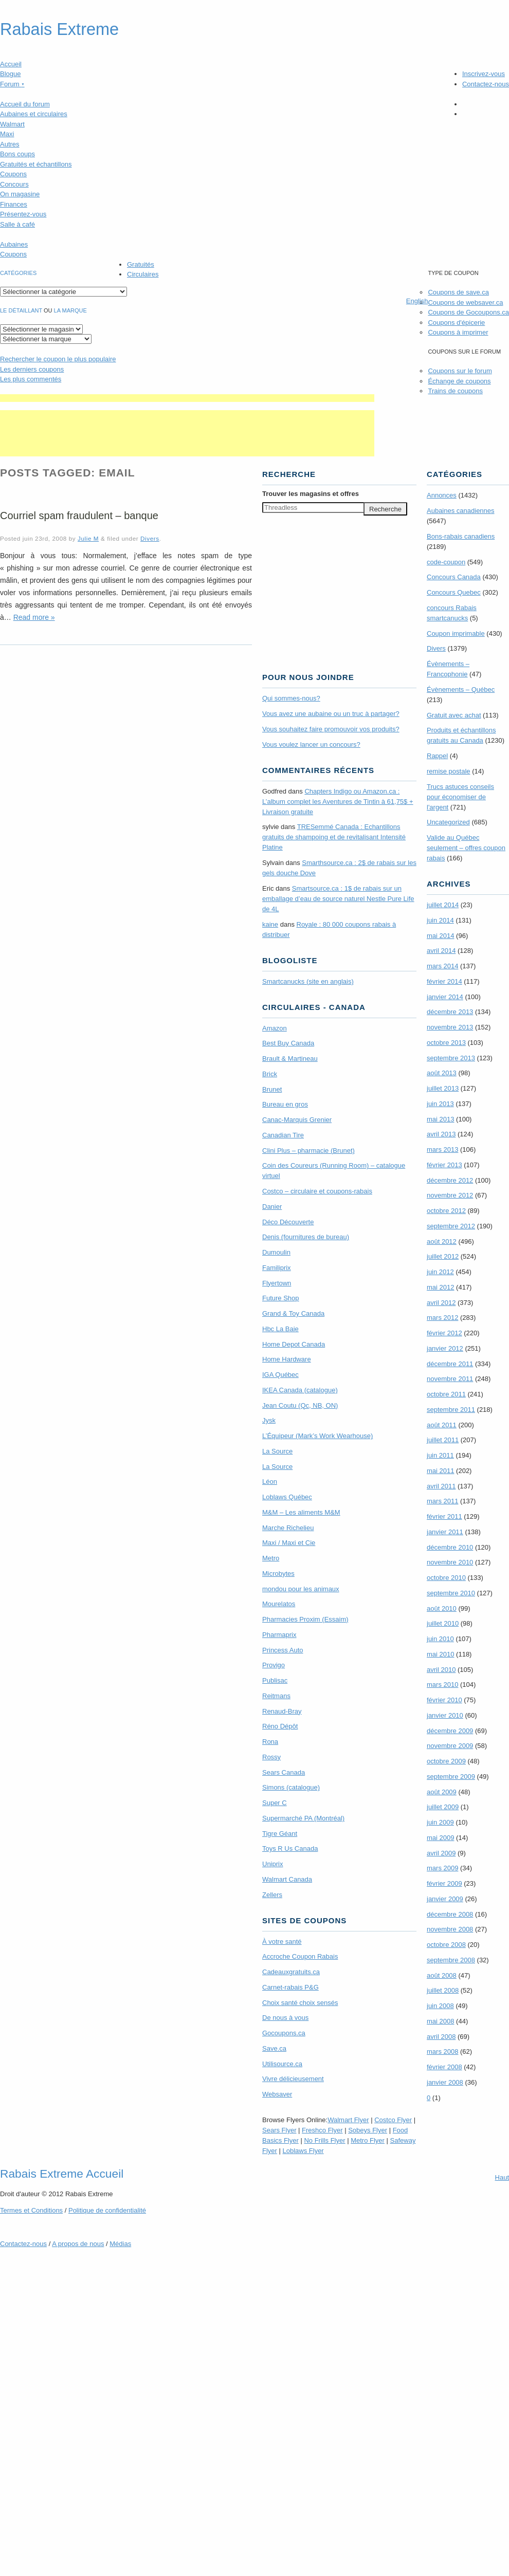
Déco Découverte (288, 1222)
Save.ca (274, 2048)
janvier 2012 (445, 1348)
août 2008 (442, 1975)
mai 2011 (440, 1471)
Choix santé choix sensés (300, 2003)
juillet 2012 (443, 1256)
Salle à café (17, 224)
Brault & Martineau (290, 1058)
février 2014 (444, 981)
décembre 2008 (450, 1914)
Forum (12, 84)
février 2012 (444, 1333)
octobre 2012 (446, 1211)
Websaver (277, 2094)
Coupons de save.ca (458, 292)
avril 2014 (441, 950)
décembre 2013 (450, 1012)
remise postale (448, 771)
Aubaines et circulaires (33, 114)
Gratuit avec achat (454, 715)
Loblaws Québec (287, 1497)
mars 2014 (442, 966)
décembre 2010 (450, 1547)
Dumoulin (276, 1252)
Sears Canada (283, 1772)
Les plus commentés (30, 379)
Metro (270, 1558)
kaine (270, 924)
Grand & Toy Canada (293, 1313)
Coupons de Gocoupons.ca (468, 312)
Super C (274, 1803)
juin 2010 (440, 1639)
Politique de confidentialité (107, 2210)
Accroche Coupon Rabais (300, 1956)
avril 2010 (441, 1669)
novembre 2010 (450, 1562)
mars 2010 (442, 1684)
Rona (270, 1741)
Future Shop (280, 1298)
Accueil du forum (25, 104)
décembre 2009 (450, 1731)
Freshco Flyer (322, 2130)
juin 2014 (440, 920)
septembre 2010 (451, 1593)
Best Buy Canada (288, 1043)
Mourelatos (278, 1604)
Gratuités (140, 264)
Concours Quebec (454, 592)
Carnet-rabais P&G (290, 1987)
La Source (277, 1451)
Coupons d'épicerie (456, 322)
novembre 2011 (450, 1379)
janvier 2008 (445, 2082)
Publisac (274, 1680)
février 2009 (444, 1883)
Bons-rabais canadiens (461, 536)
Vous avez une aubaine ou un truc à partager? (330, 713)
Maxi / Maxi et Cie (288, 1543)
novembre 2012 (450, 1195)
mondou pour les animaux (300, 1589)
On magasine (20, 194)
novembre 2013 (450, 1027)
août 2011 (442, 1425)
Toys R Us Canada (290, 1848)
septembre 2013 (451, 1058)
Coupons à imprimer (458, 332)
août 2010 (442, 1608)
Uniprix (272, 1864)
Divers (149, 538)
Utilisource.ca (282, 2064)
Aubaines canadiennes (461, 510)
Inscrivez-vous (483, 74)
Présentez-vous (23, 214)
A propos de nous (78, 2244)
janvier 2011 (445, 1532)
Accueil (11, 64)
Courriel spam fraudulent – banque (79, 515)
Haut (502, 2177)
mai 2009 (440, 1838)
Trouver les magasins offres (310, 494)
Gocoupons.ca (283, 2033)
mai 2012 (440, 1287)
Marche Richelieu (288, 1528)
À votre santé (282, 1941)
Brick (269, 1074)
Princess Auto (282, 1650)
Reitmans (276, 1696)
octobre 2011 (446, 1394)
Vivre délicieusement (293, 2079)
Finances (13, 204)
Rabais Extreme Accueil (61, 2173)
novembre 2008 (450, 1929)
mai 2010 (440, 1654)
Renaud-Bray (282, 1711)
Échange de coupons (459, 381)
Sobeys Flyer (367, 2130)
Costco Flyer (393, 2120)
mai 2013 (440, 1119)
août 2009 (442, 1792)
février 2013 (444, 1165)
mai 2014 (440, 936)
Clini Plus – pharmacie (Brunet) (308, 1150)
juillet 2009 (443, 1807)
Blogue (10, 74)
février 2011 (444, 1516)
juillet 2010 (443, 1623)
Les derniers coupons (32, 369)
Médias (120, 2244)
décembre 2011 (450, 1364)
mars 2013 (442, 1149)
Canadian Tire (283, 1135)
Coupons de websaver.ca (465, 302)
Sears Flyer (279, 2130)
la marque (70, 310)
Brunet (272, 1089)
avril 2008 (441, 2036)
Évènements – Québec (461, 689)
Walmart (12, 124)
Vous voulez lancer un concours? (311, 744)
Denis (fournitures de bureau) (305, 1237)
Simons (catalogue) (291, 1787)
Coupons (13, 174)
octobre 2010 (446, 1577)
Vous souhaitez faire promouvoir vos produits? (330, 729)
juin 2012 (440, 1272)
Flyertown (276, 1283)
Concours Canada (454, 577)
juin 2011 (440, 1455)
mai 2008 (440, 2021)
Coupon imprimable (456, 633)
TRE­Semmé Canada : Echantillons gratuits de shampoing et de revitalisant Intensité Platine (334, 837)
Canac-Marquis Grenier (297, 1120)
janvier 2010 (445, 1715)
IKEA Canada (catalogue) (300, 1390)
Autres (10, 144)
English (417, 301)
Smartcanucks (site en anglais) (308, 981)
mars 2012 (442, 1317)
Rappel (437, 756)
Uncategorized (448, 822)
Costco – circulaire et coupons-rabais (317, 1191)
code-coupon (446, 562)
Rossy (271, 1757)
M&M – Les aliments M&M (301, 1512)
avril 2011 (441, 1486)
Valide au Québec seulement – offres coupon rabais (466, 848)
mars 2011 (442, 1501)
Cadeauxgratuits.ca (291, 1972)
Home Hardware (286, 1359)
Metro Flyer (368, 2140)
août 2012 (442, 1241)
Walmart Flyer (348, 2120)
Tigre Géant (279, 1833)
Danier (272, 1206)
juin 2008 (440, 2006)
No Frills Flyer (324, 2140)
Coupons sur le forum (460, 371)
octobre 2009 (446, 1761)
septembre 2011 (451, 1409)
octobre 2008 (446, 1944)
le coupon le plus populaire (58, 359)
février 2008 (444, 2067)
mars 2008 (442, 2051)
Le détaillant (21, 310)
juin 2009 (440, 1822)
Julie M (88, 538)
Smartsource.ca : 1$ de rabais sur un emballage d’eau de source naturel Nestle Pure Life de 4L (338, 899)
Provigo (273, 1665)
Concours (14, 184)
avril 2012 (441, 1303)
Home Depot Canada (293, 1344)
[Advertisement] (187, 398)
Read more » (34, 617)
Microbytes (278, 1573)
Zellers (272, 1895)
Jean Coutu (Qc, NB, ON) (300, 1405)
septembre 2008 (451, 1960)
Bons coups (17, 154)
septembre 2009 (451, 1776)
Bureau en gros (285, 1104)
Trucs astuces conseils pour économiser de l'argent (460, 797)
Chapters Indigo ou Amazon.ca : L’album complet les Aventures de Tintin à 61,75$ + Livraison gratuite (337, 801)
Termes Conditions (31, 2210)
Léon (269, 1481)
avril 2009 (441, 1853)
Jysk (269, 1420)
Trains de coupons (455, 391)
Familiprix (276, 1268)
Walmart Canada (287, 1879)
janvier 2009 (445, 1899)
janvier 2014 (445, 997)
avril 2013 (441, 1134)
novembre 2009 (450, 1746)
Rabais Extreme (59, 29)
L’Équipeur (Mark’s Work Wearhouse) (317, 1436)
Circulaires (142, 274)
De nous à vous (285, 2017)
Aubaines (14, 244)
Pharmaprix (279, 1635)
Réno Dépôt (280, 1726)
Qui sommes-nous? (291, 698)
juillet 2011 (443, 1440)
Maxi (7, 134)
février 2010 (444, 1700)
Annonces (442, 495)
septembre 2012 (451, 1226)
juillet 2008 (443, 1990)
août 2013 (442, 1073)
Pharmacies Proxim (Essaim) (305, 1619)
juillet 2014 (443, 905)
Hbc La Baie (280, 1329)
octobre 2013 (446, 1042)
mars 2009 (442, 1868)
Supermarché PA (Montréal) (303, 1818)
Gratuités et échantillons (35, 164)
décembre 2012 (450, 1180)
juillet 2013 (443, 1088)
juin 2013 (440, 1104)
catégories (18, 273)
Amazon (274, 1028)
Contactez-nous (485, 84)
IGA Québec (280, 1374)
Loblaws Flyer (303, 2151)
